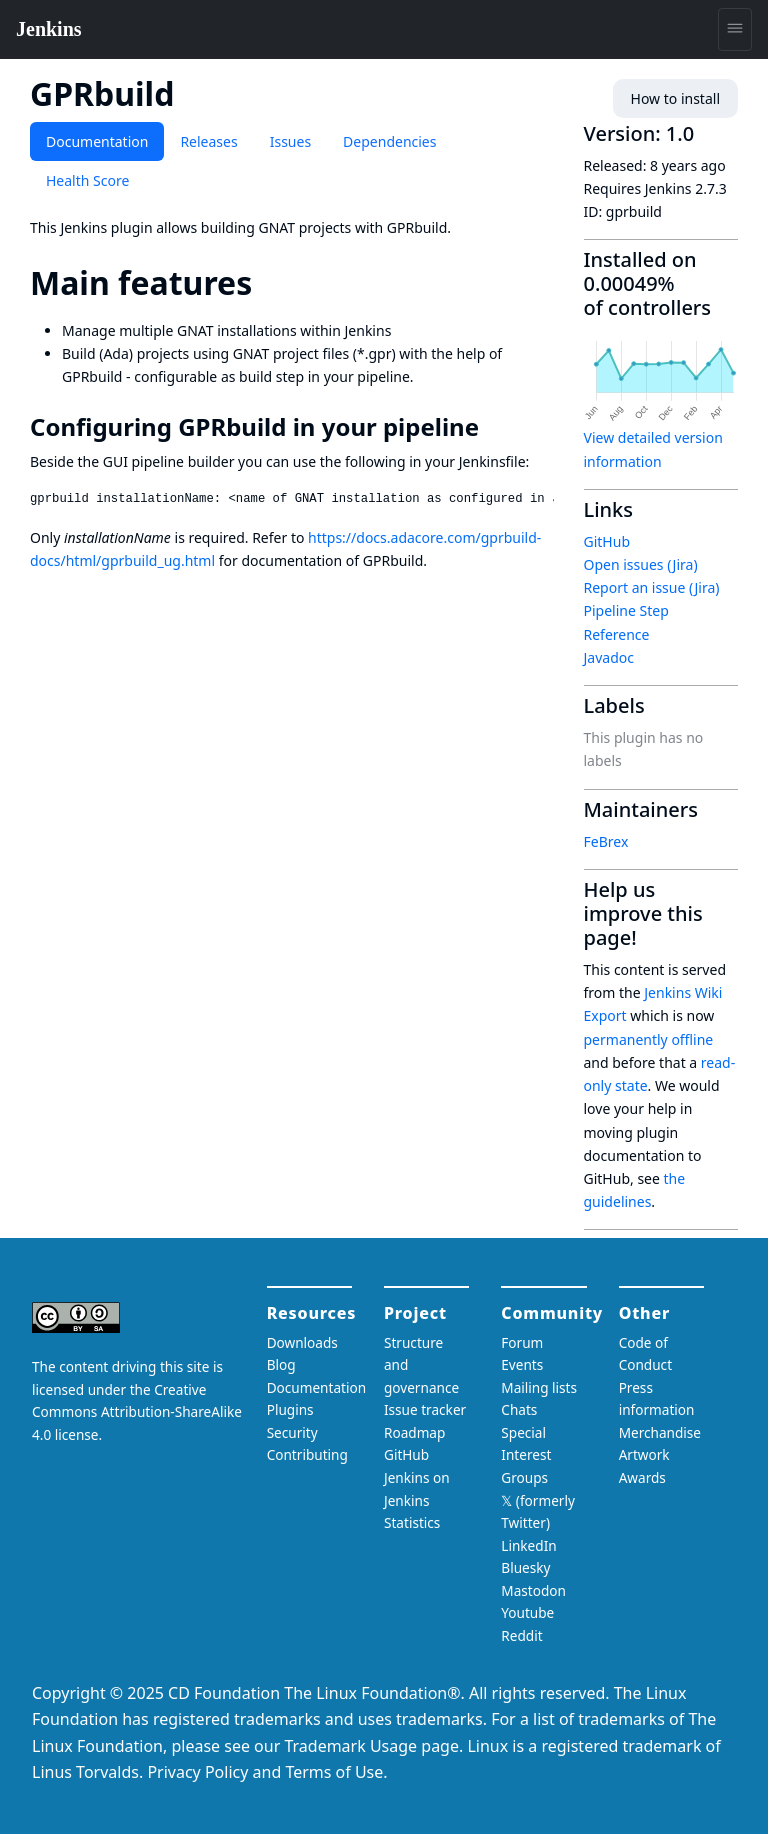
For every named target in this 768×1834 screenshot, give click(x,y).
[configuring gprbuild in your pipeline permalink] (493, 427)
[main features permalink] (270, 282)
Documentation (97, 141)
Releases (208, 141)
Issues (290, 141)
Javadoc (609, 657)
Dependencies (389, 141)
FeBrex (606, 841)
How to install (675, 98)
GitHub (607, 541)
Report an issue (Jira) (652, 587)
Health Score (87, 180)
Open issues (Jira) (641, 564)
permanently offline (649, 1039)
